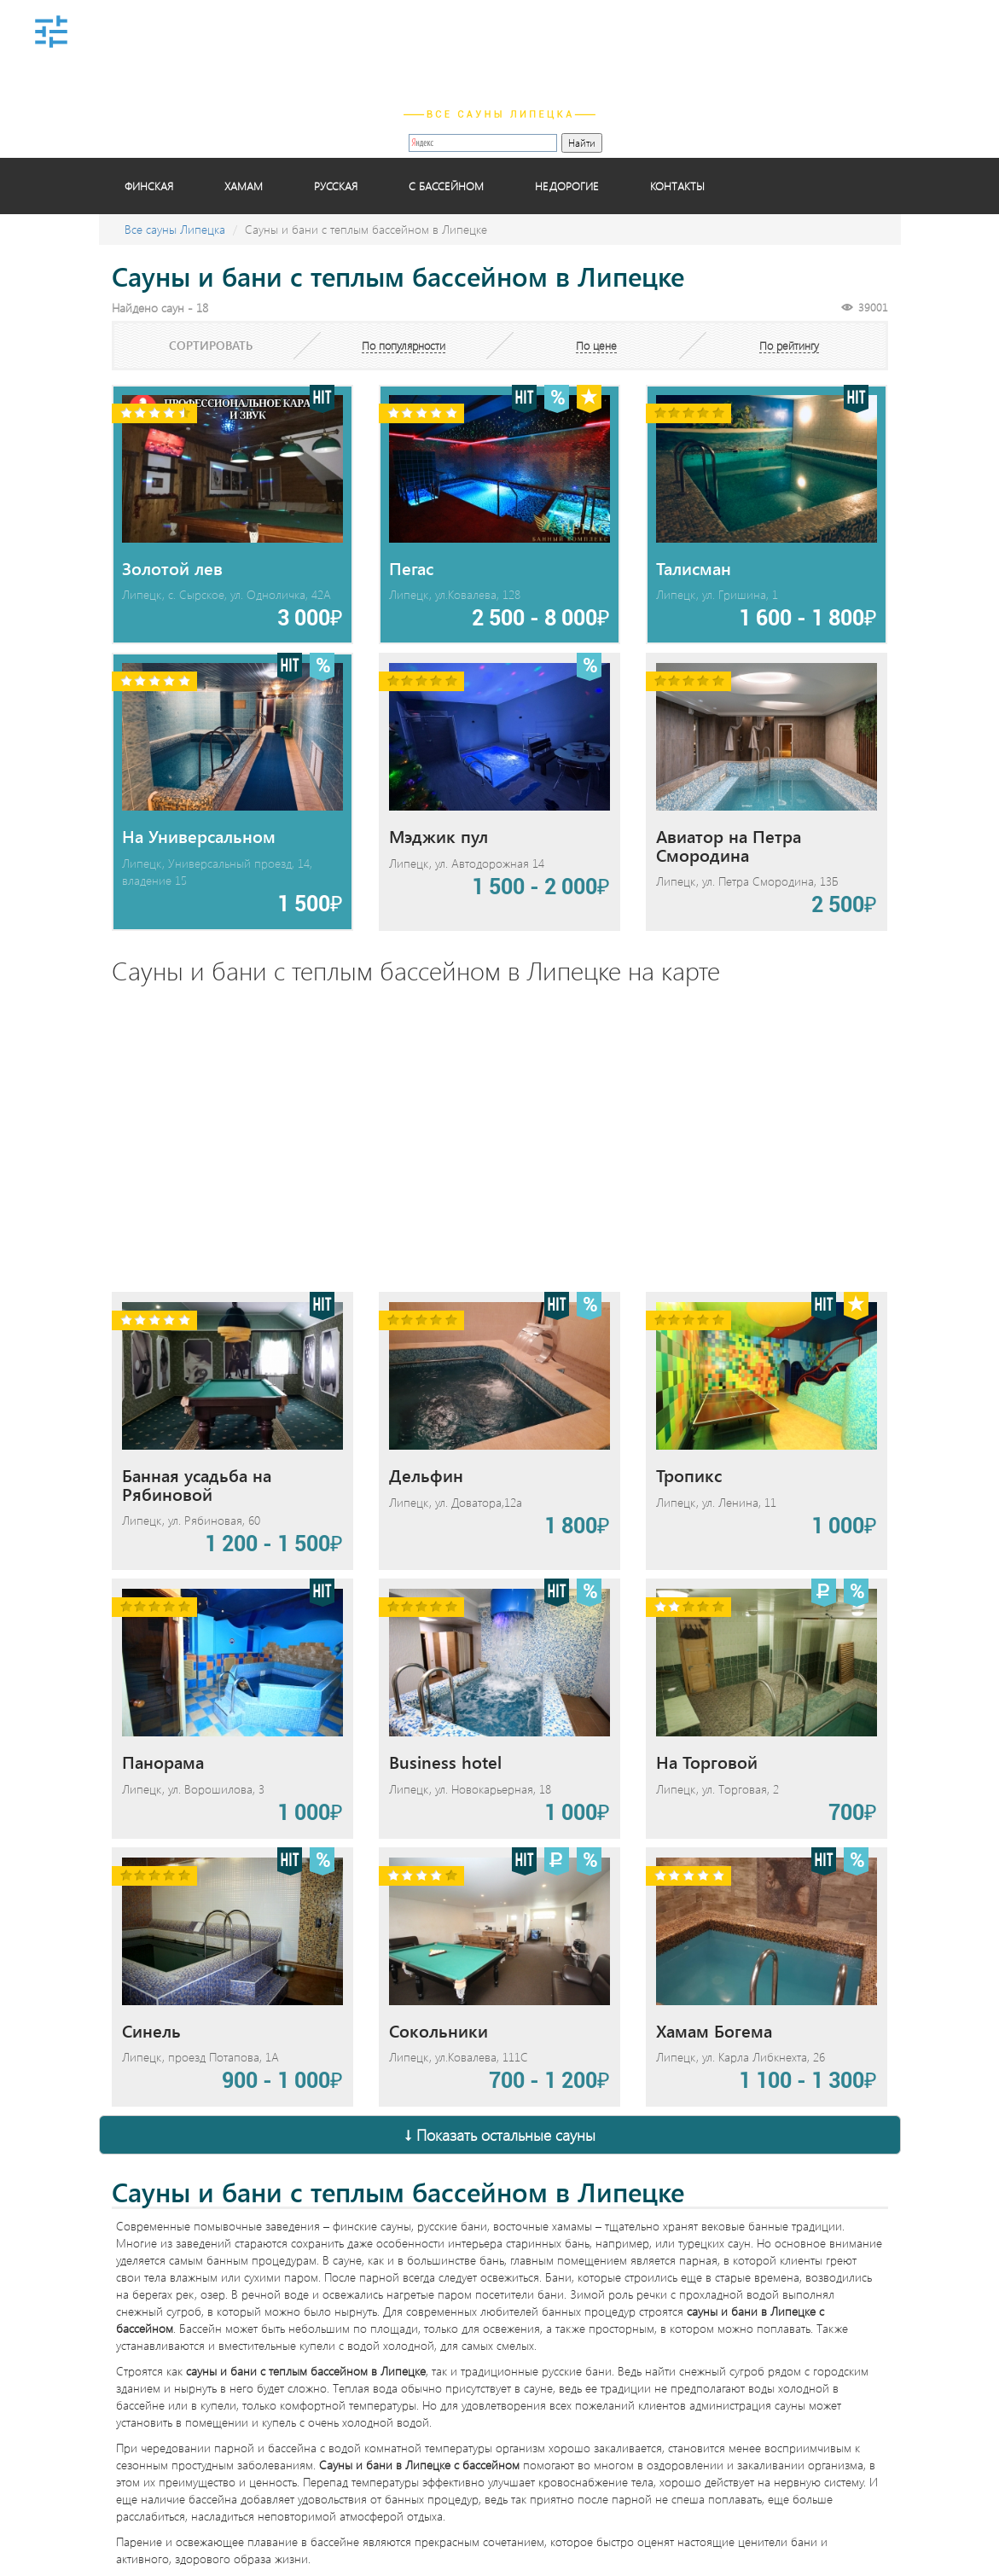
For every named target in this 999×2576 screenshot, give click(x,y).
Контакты (677, 185)
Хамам (243, 185)
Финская (149, 185)
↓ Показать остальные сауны (499, 2135)
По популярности (403, 345)
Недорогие (567, 185)
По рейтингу (789, 345)
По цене (596, 345)
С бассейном (446, 185)
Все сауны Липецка (175, 229)
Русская (335, 185)
